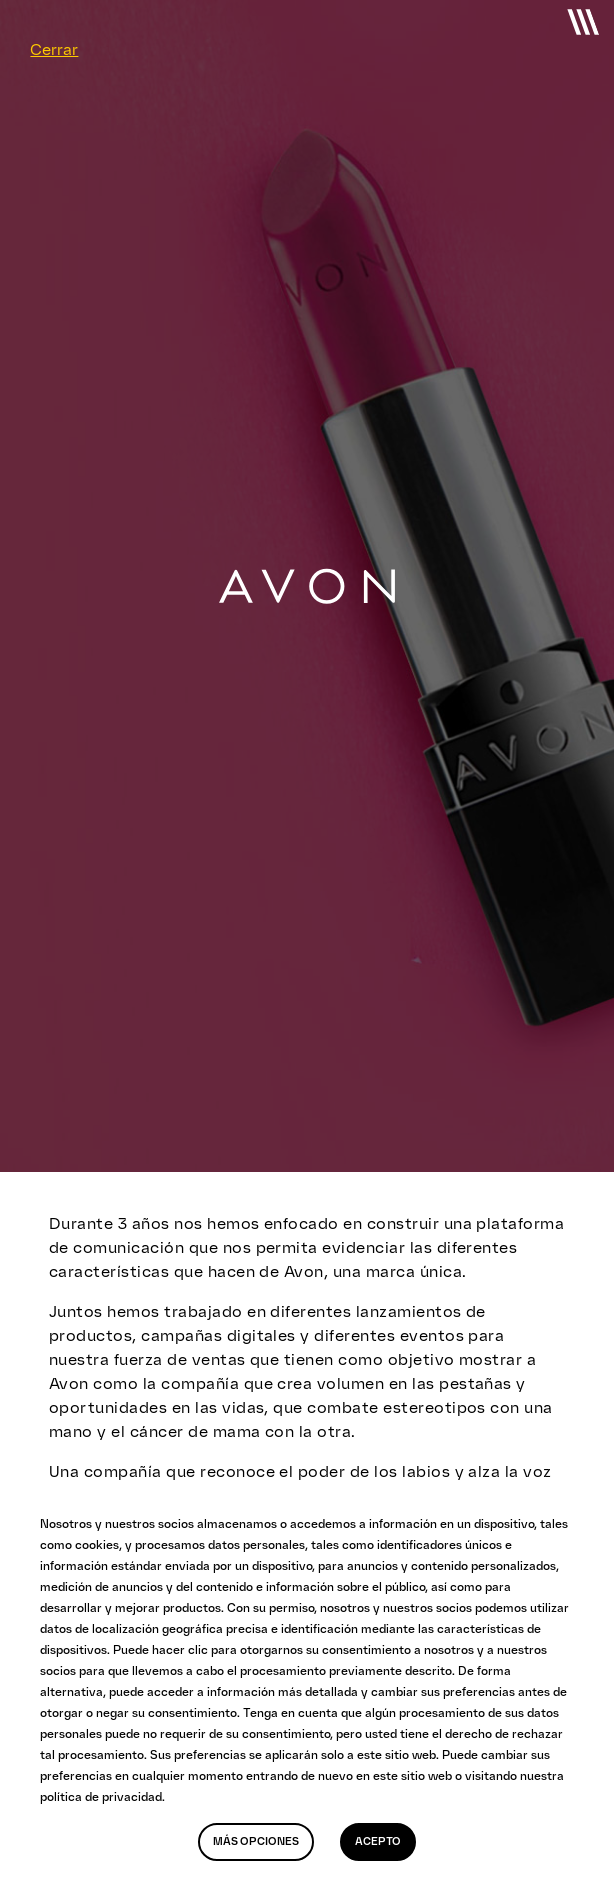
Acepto (378, 1841)
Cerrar (54, 49)
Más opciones (256, 1841)
